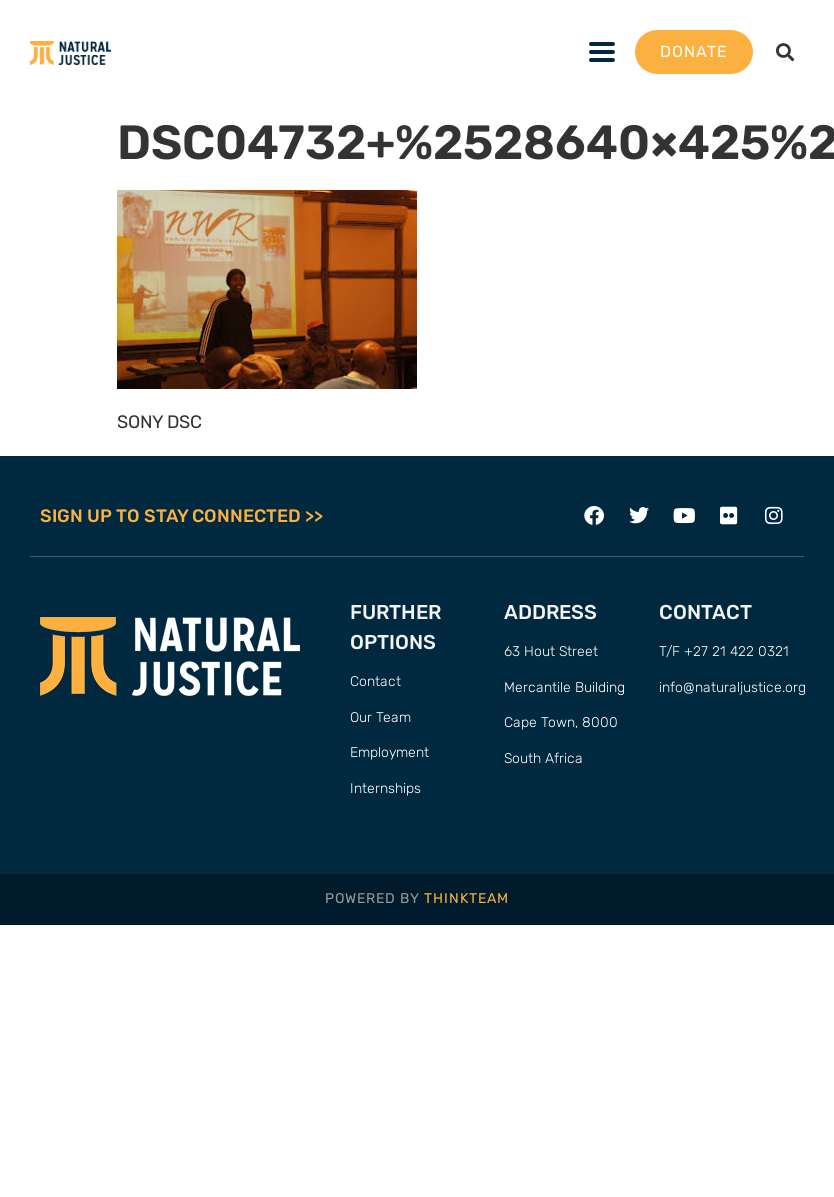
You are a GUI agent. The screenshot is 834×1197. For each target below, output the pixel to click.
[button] (784, 52)
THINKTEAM (466, 898)
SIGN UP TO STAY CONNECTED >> (181, 516)
